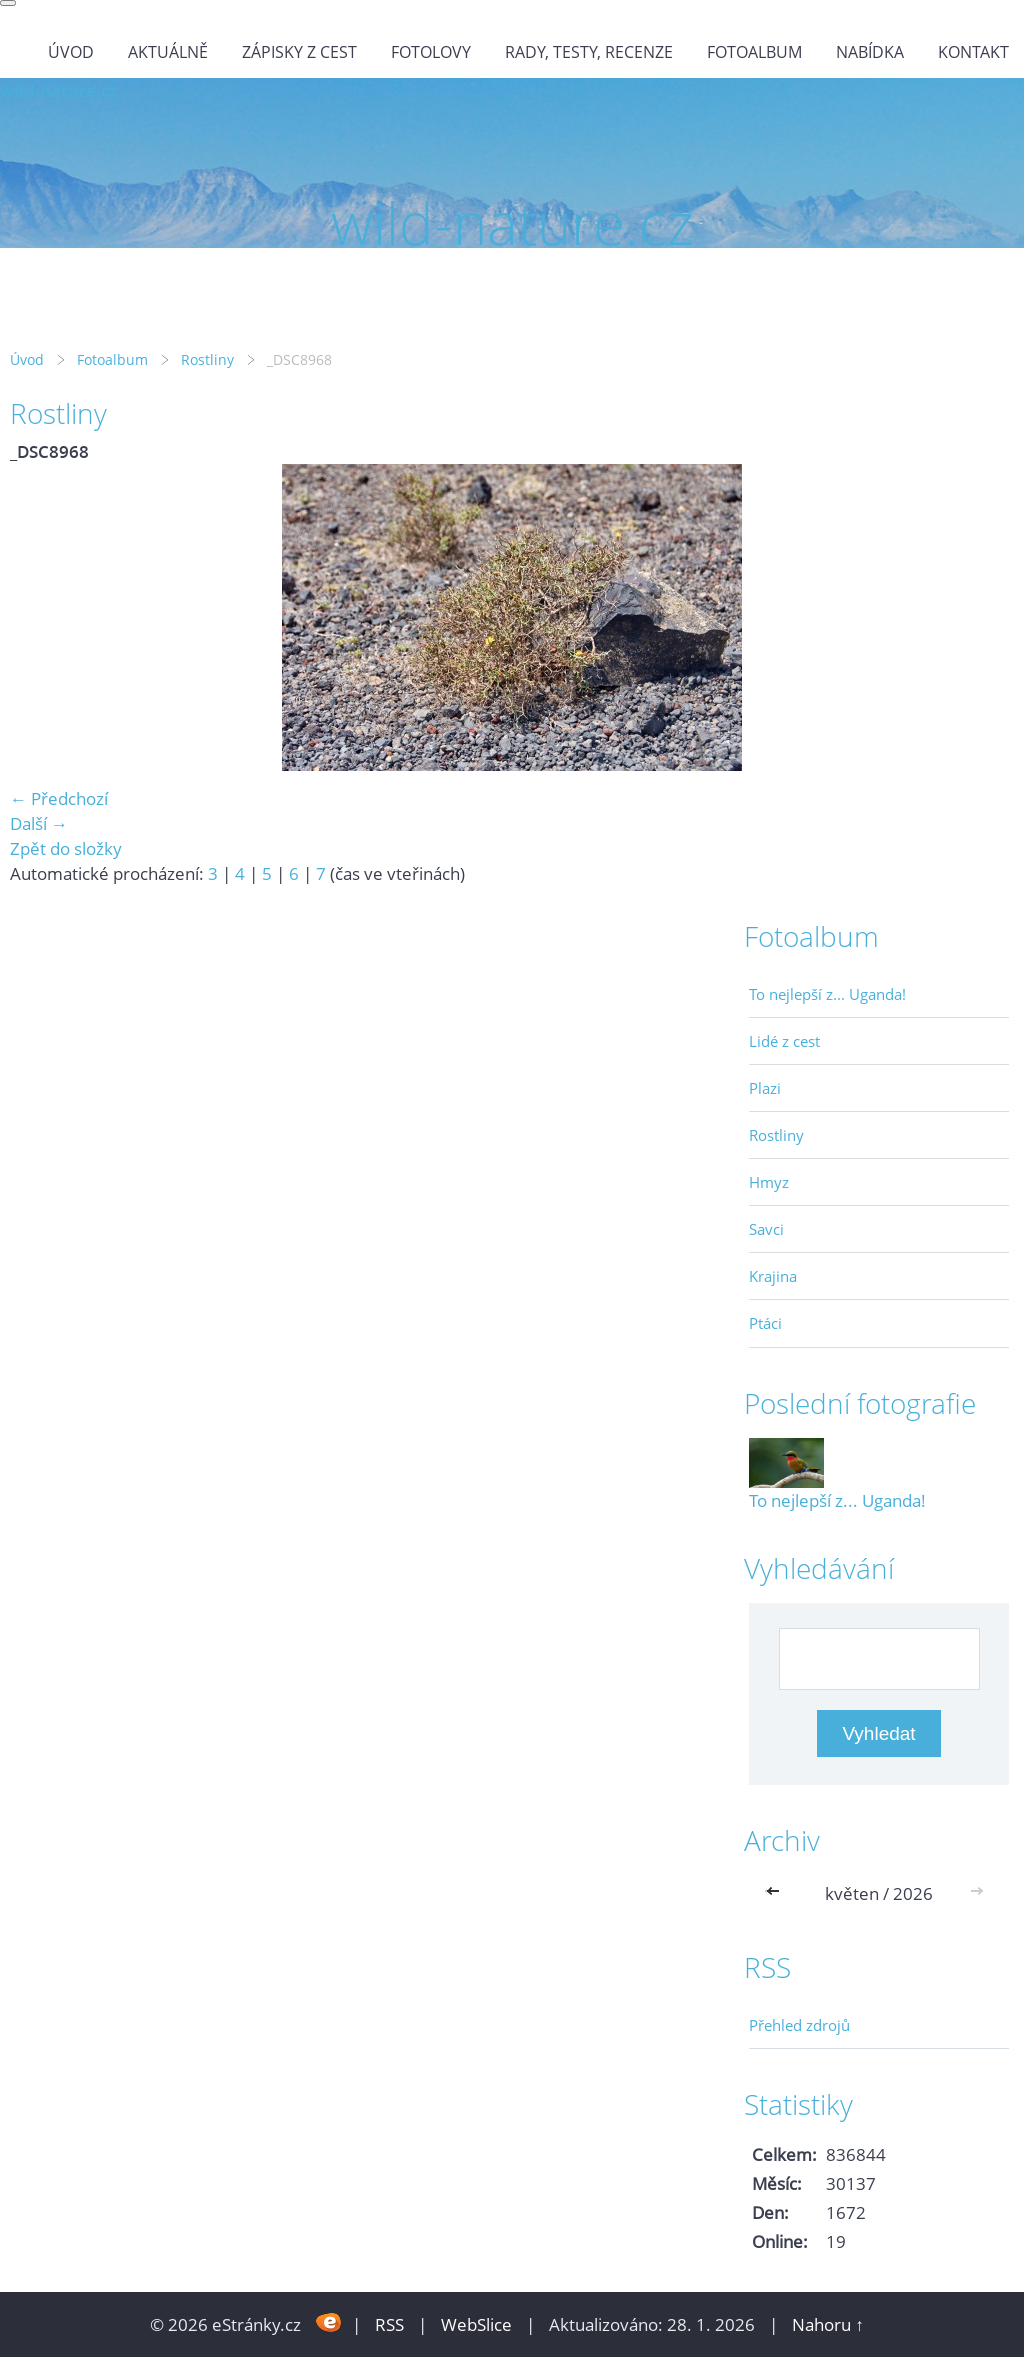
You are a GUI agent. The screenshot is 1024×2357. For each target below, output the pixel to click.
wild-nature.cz (58, 90)
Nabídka (870, 52)
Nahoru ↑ (828, 2324)
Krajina (773, 1276)
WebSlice (476, 2324)
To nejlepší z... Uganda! (827, 994)
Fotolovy (431, 52)
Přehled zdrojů (799, 2025)
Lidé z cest (784, 1041)
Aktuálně (168, 52)
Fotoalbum (754, 52)
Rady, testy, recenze (589, 52)
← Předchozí (59, 798)
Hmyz (769, 1182)
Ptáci (765, 1323)
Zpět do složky (66, 848)
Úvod (71, 52)
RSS (389, 2324)
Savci (766, 1229)
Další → (39, 823)
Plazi (765, 1088)
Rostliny (207, 359)
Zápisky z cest (299, 52)
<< (777, 1893)
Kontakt (973, 52)
